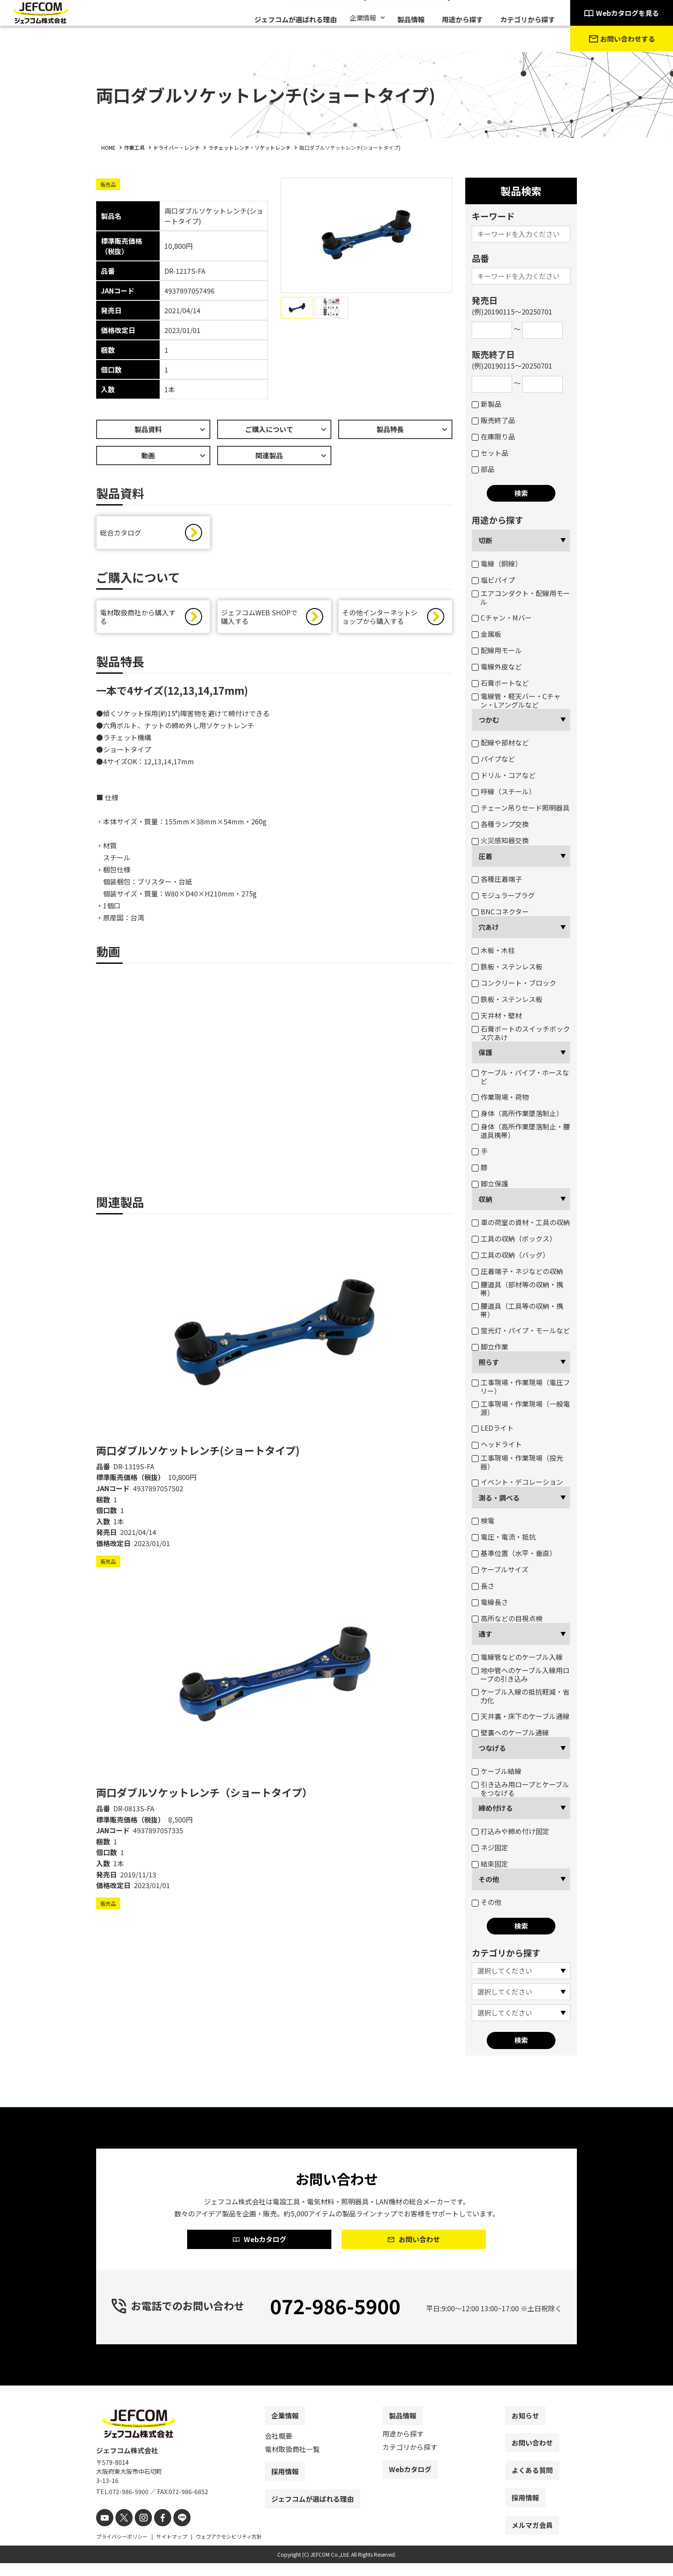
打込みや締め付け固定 (510, 1831)
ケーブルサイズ (500, 1569)
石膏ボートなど (500, 682)
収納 (485, 1199)
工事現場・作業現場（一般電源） (521, 1408)
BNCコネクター (500, 911)
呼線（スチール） (504, 791)
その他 (489, 1879)
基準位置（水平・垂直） (514, 1553)
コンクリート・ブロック (514, 982)
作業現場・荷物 (500, 1097)
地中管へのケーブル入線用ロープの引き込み (521, 1674)
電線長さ (490, 1602)
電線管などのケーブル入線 (517, 1657)
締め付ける (496, 1808)
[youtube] (103, 2531)
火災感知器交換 (500, 840)
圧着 (485, 856)
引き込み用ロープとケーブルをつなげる (520, 1788)
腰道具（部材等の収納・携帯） (517, 1288)
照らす (489, 1362)
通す (485, 1634)
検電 (483, 1520)
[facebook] (155, 2531)
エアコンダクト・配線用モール (521, 597)
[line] (172, 2531)
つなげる (492, 1748)
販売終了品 (493, 420)
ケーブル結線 (496, 1771)
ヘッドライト (497, 1444)
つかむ (489, 719)
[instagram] (138, 2531)
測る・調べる (499, 1497)
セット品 (490, 452)
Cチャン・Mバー (502, 617)
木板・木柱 (493, 950)
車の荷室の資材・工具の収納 (521, 1222)
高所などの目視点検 (507, 1618)
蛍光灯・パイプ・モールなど (521, 1330)
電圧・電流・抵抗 (504, 1536)
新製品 (486, 404)
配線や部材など (500, 742)
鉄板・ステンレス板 (507, 966)
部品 (483, 469)
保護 (485, 1052)
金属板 (486, 634)
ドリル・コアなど (504, 775)
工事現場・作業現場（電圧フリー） (521, 1386)
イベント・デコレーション (517, 1481)
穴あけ (489, 927)
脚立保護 (490, 1183)
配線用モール (497, 650)
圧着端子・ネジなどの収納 (517, 1271)
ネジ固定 (490, 1847)
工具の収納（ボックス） (514, 1238)
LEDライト (493, 1427)
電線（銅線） (497, 563)
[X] (120, 2531)
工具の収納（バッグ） (510, 1254)
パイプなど (493, 758)
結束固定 (490, 1863)
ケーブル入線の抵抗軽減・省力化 (521, 1695)
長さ (483, 1585)
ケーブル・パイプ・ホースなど (520, 1076)
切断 (485, 540)
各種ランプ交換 (500, 824)
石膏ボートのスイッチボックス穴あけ (521, 1032)
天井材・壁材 (497, 1015)
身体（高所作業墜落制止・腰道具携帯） (521, 1130)
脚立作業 (490, 1346)
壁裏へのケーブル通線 (510, 1732)
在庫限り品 (493, 436)
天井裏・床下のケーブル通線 (521, 1716)
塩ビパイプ (493, 579)
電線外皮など (497, 666)
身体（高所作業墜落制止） (517, 1113)
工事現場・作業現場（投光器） (517, 1462)
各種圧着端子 (497, 879)
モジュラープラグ (503, 895)
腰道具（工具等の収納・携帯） (517, 1310)
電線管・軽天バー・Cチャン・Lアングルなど (516, 700)
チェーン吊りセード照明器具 (521, 807)
